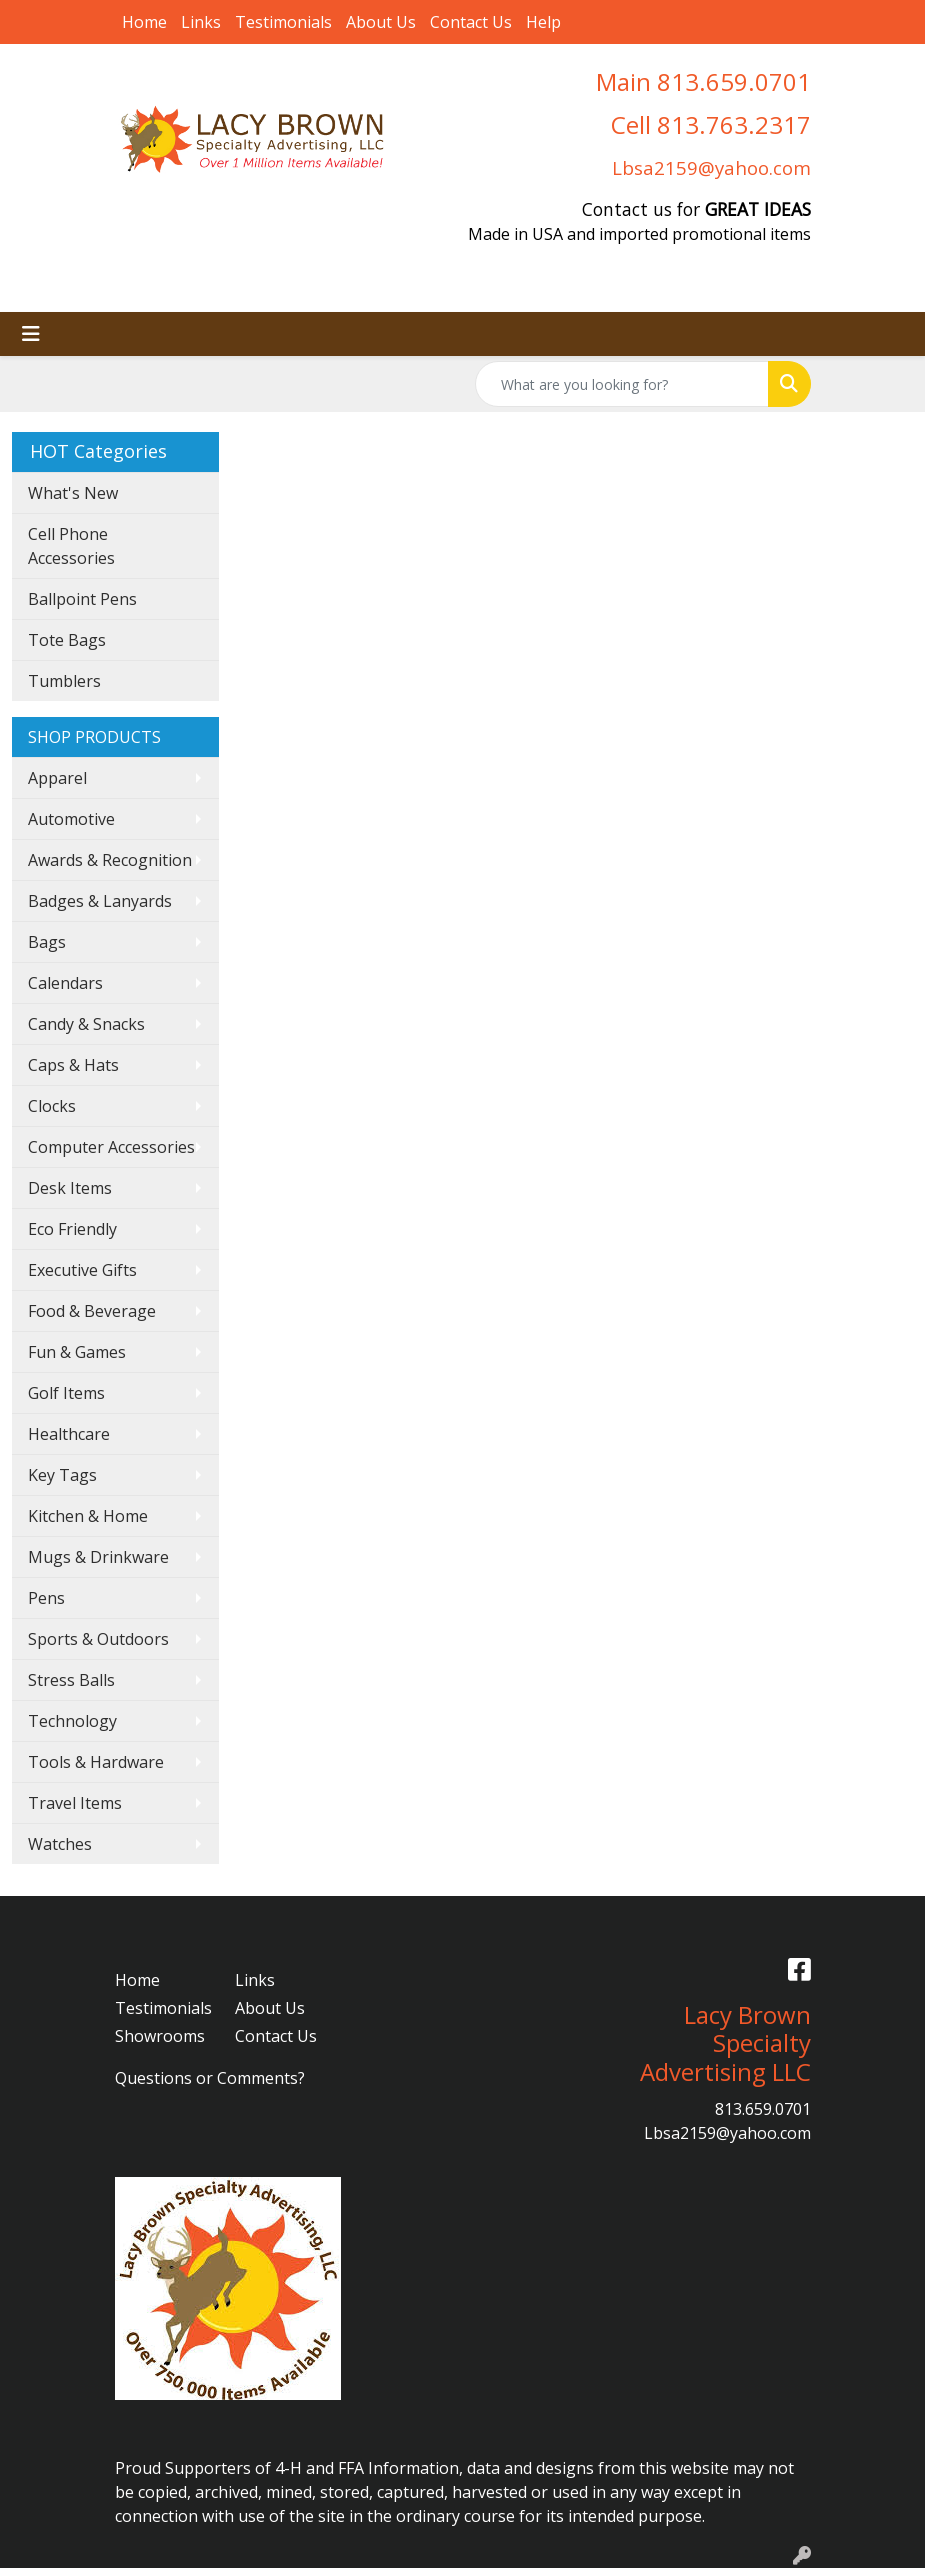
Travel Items (75, 1803)
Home (144, 22)
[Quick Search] (622, 384)
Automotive (71, 819)
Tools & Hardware (96, 1762)
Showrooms (160, 2036)
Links (201, 22)
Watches (60, 1844)
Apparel (57, 778)
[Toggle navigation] (31, 334)
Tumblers (64, 681)
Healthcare (69, 1434)
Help (543, 22)
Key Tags (62, 1475)
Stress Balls (71, 1680)
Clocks (52, 1106)
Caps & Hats (73, 1065)
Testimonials (283, 22)
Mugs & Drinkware (98, 1557)
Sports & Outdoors (98, 1639)
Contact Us (471, 22)
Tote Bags (67, 640)
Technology (72, 1721)
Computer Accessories (111, 1147)
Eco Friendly (72, 1229)
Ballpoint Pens (82, 599)
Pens (46, 1598)
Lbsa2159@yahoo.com (711, 167)
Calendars (65, 983)
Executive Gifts (82, 1270)
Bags (47, 942)
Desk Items (70, 1188)
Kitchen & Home (88, 1516)
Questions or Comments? (210, 2078)
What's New (73, 493)
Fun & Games (77, 1352)
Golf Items (66, 1393)
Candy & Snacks (86, 1024)
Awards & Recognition (110, 860)
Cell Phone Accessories (71, 546)
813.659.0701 (763, 2109)
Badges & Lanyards (100, 901)
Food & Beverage (92, 1311)
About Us (381, 22)
